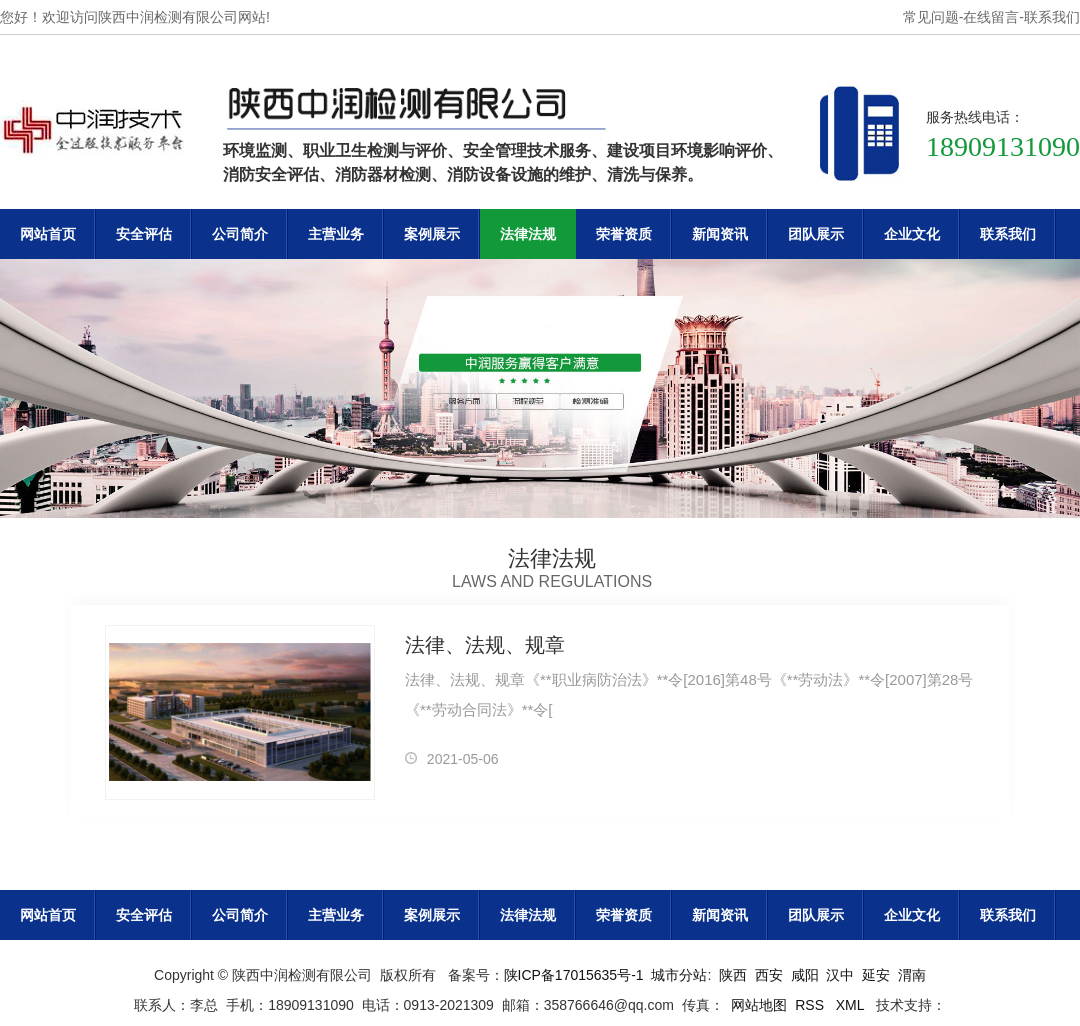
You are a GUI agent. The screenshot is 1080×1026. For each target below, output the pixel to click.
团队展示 (816, 234)
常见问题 (931, 17)
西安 (769, 975)
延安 (876, 975)
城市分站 (679, 975)
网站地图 (759, 1005)
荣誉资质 (624, 234)
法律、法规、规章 (485, 645)
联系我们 (1052, 17)
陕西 (733, 975)
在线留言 (991, 17)
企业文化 (912, 234)
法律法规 (528, 234)
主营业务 (336, 234)
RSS (811, 1005)
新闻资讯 (720, 234)
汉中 (840, 975)
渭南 (912, 975)
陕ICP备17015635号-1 (574, 975)
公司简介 (240, 234)
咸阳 (805, 975)
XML (852, 1005)
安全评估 (144, 234)
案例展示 (432, 234)
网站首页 (48, 234)
